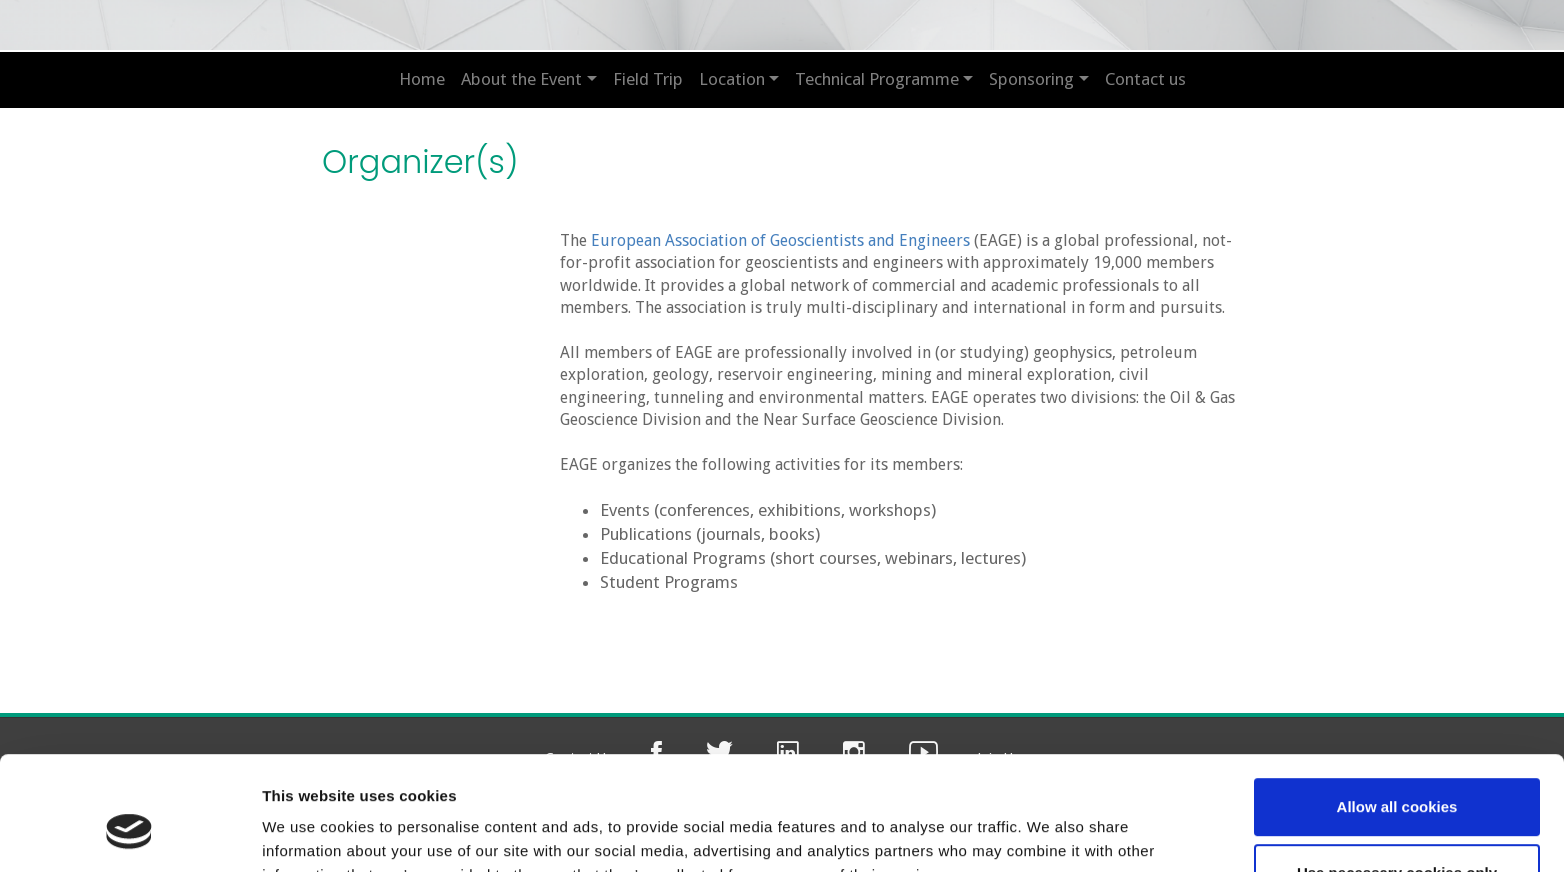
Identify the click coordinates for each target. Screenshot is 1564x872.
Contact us (1145, 79)
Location (732, 79)
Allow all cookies (1397, 709)
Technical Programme (877, 79)
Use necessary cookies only (1397, 774)
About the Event (521, 79)
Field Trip (648, 79)
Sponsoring (1031, 79)
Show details (308, 832)
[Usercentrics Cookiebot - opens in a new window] (129, 833)
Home (422, 79)
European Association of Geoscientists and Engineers (780, 240)
